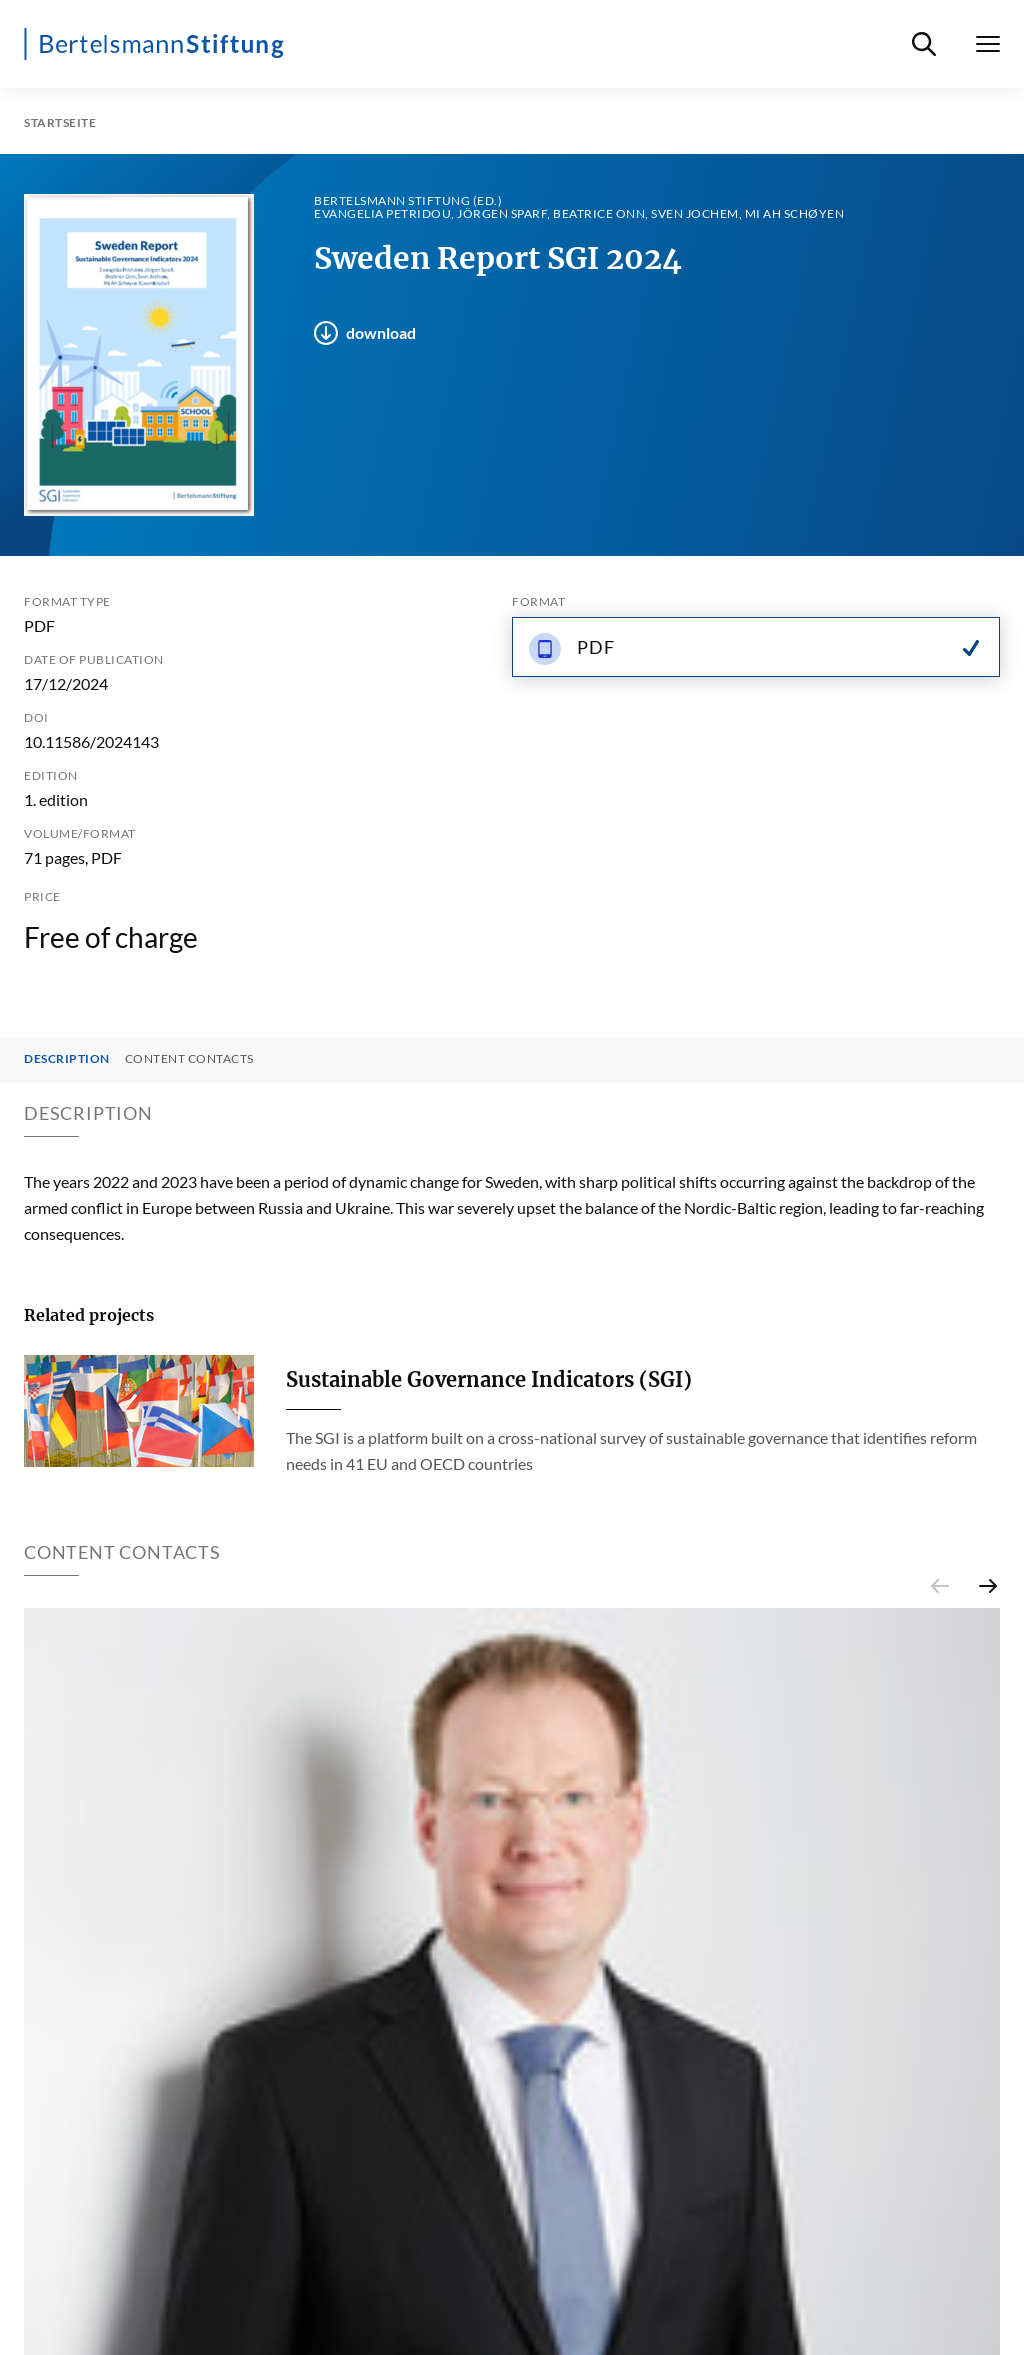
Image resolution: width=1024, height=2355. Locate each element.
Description (67, 1059)
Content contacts (189, 1059)
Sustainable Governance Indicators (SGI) (489, 1379)
